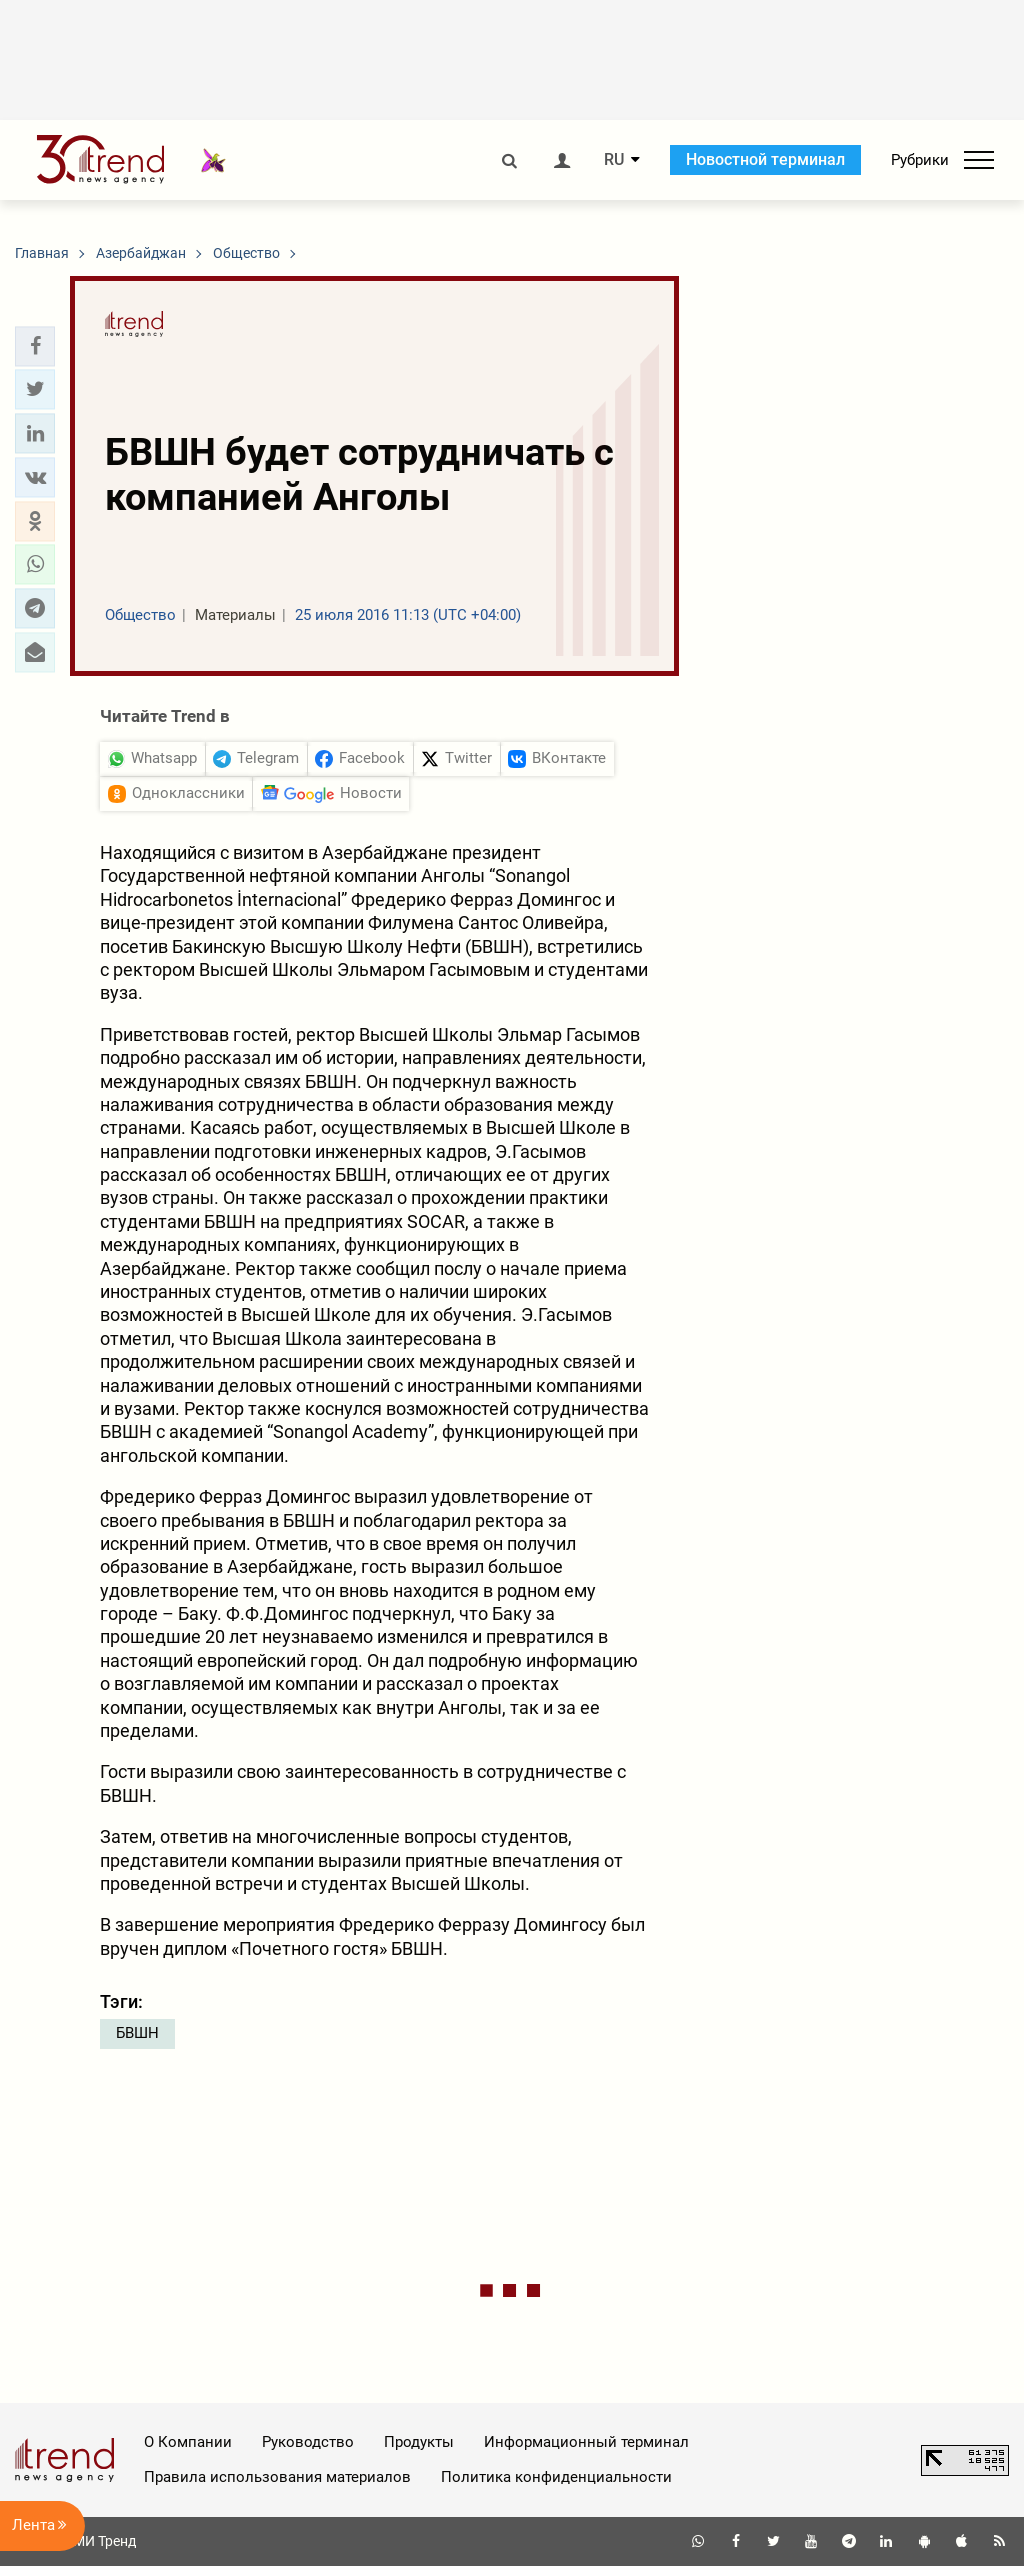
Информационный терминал (586, 2442)
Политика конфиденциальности (556, 2477)
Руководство (308, 2442)
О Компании (188, 2442)
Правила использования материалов (277, 2477)
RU (614, 160)
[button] (35, 346)
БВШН (137, 2033)
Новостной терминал (765, 159)
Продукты (419, 2442)
